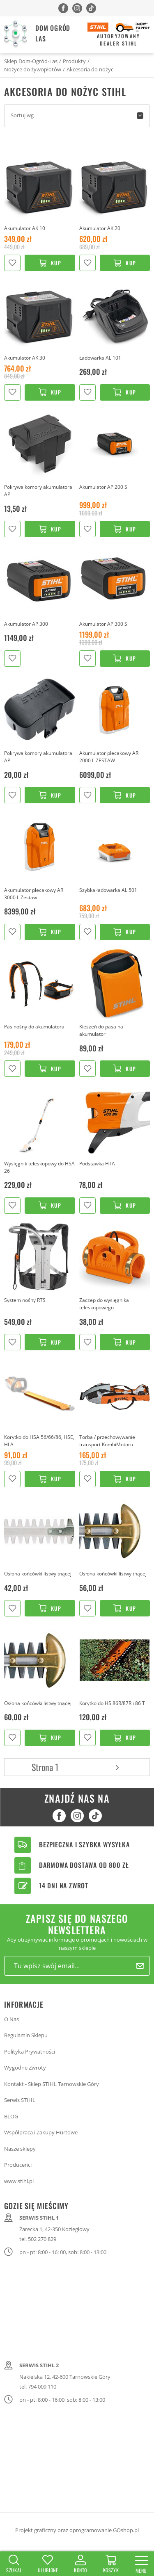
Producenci (18, 2164)
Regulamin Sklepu (26, 2035)
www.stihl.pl (19, 2181)
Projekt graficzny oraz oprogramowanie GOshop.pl (77, 2530)
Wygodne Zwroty (25, 2067)
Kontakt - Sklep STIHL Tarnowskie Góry (51, 2084)
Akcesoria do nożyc (90, 69)
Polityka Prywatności (29, 2051)
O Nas (11, 2019)
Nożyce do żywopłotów (32, 69)
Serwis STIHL (19, 2100)
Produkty (74, 61)
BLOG (11, 2116)
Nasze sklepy (20, 2148)
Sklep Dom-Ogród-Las (30, 61)
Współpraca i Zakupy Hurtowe (41, 2132)
